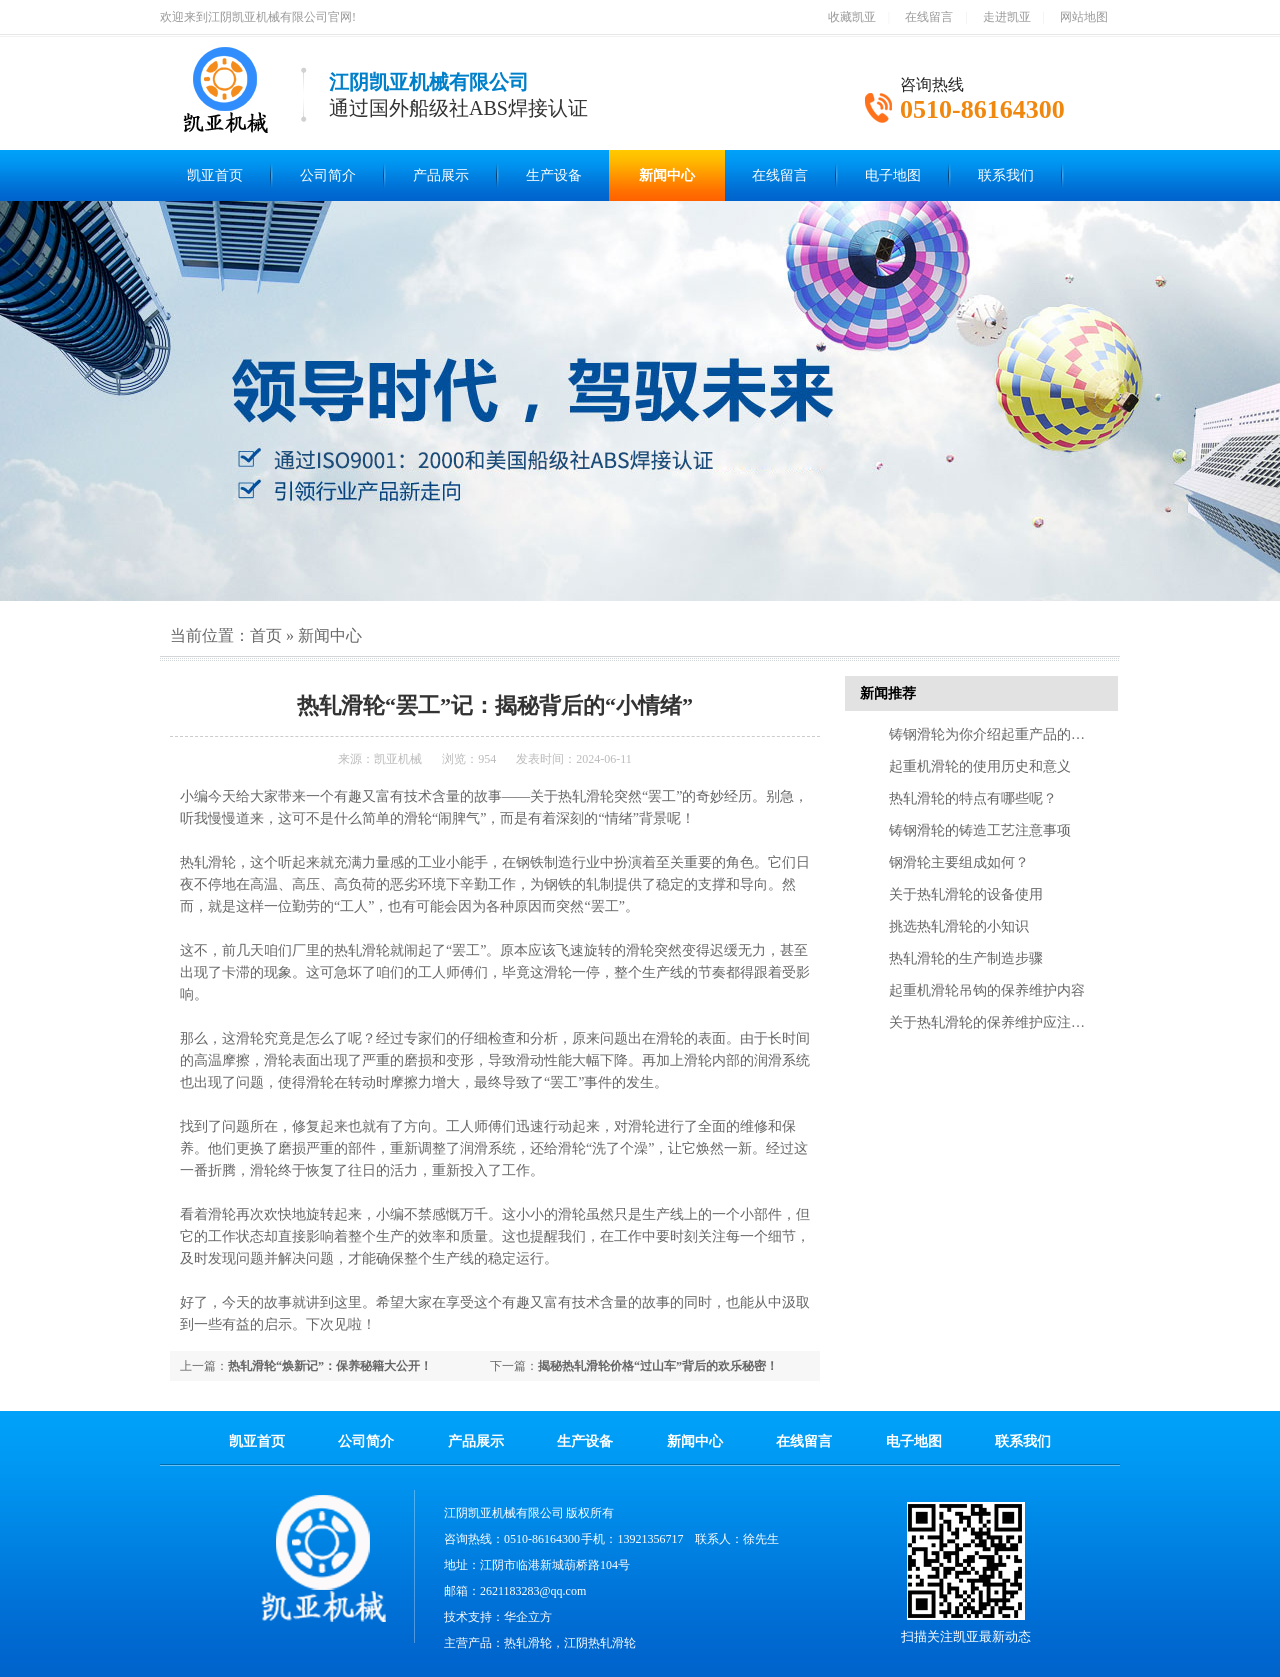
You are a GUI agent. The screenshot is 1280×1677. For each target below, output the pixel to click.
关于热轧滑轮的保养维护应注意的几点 (1008, 1022)
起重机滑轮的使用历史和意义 (980, 766)
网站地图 (1084, 17)
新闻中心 (667, 175)
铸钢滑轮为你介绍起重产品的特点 (994, 734)
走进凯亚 (1007, 17)
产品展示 (441, 175)
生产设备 (554, 175)
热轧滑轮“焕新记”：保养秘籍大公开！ (330, 1366)
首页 (266, 635)
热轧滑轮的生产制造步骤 (966, 958)
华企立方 (528, 1617)
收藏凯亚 (852, 17)
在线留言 (929, 17)
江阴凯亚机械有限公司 (504, 1513)
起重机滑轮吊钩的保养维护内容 (987, 990)
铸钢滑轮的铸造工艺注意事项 (980, 830)
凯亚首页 (215, 175)
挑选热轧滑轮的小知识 (959, 926)
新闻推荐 (888, 693)
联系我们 (1006, 175)
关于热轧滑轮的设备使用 (966, 894)
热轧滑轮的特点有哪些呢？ (973, 798)
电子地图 (893, 175)
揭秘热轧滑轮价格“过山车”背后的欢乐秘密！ (658, 1366)
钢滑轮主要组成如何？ (959, 862)
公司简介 (328, 175)
